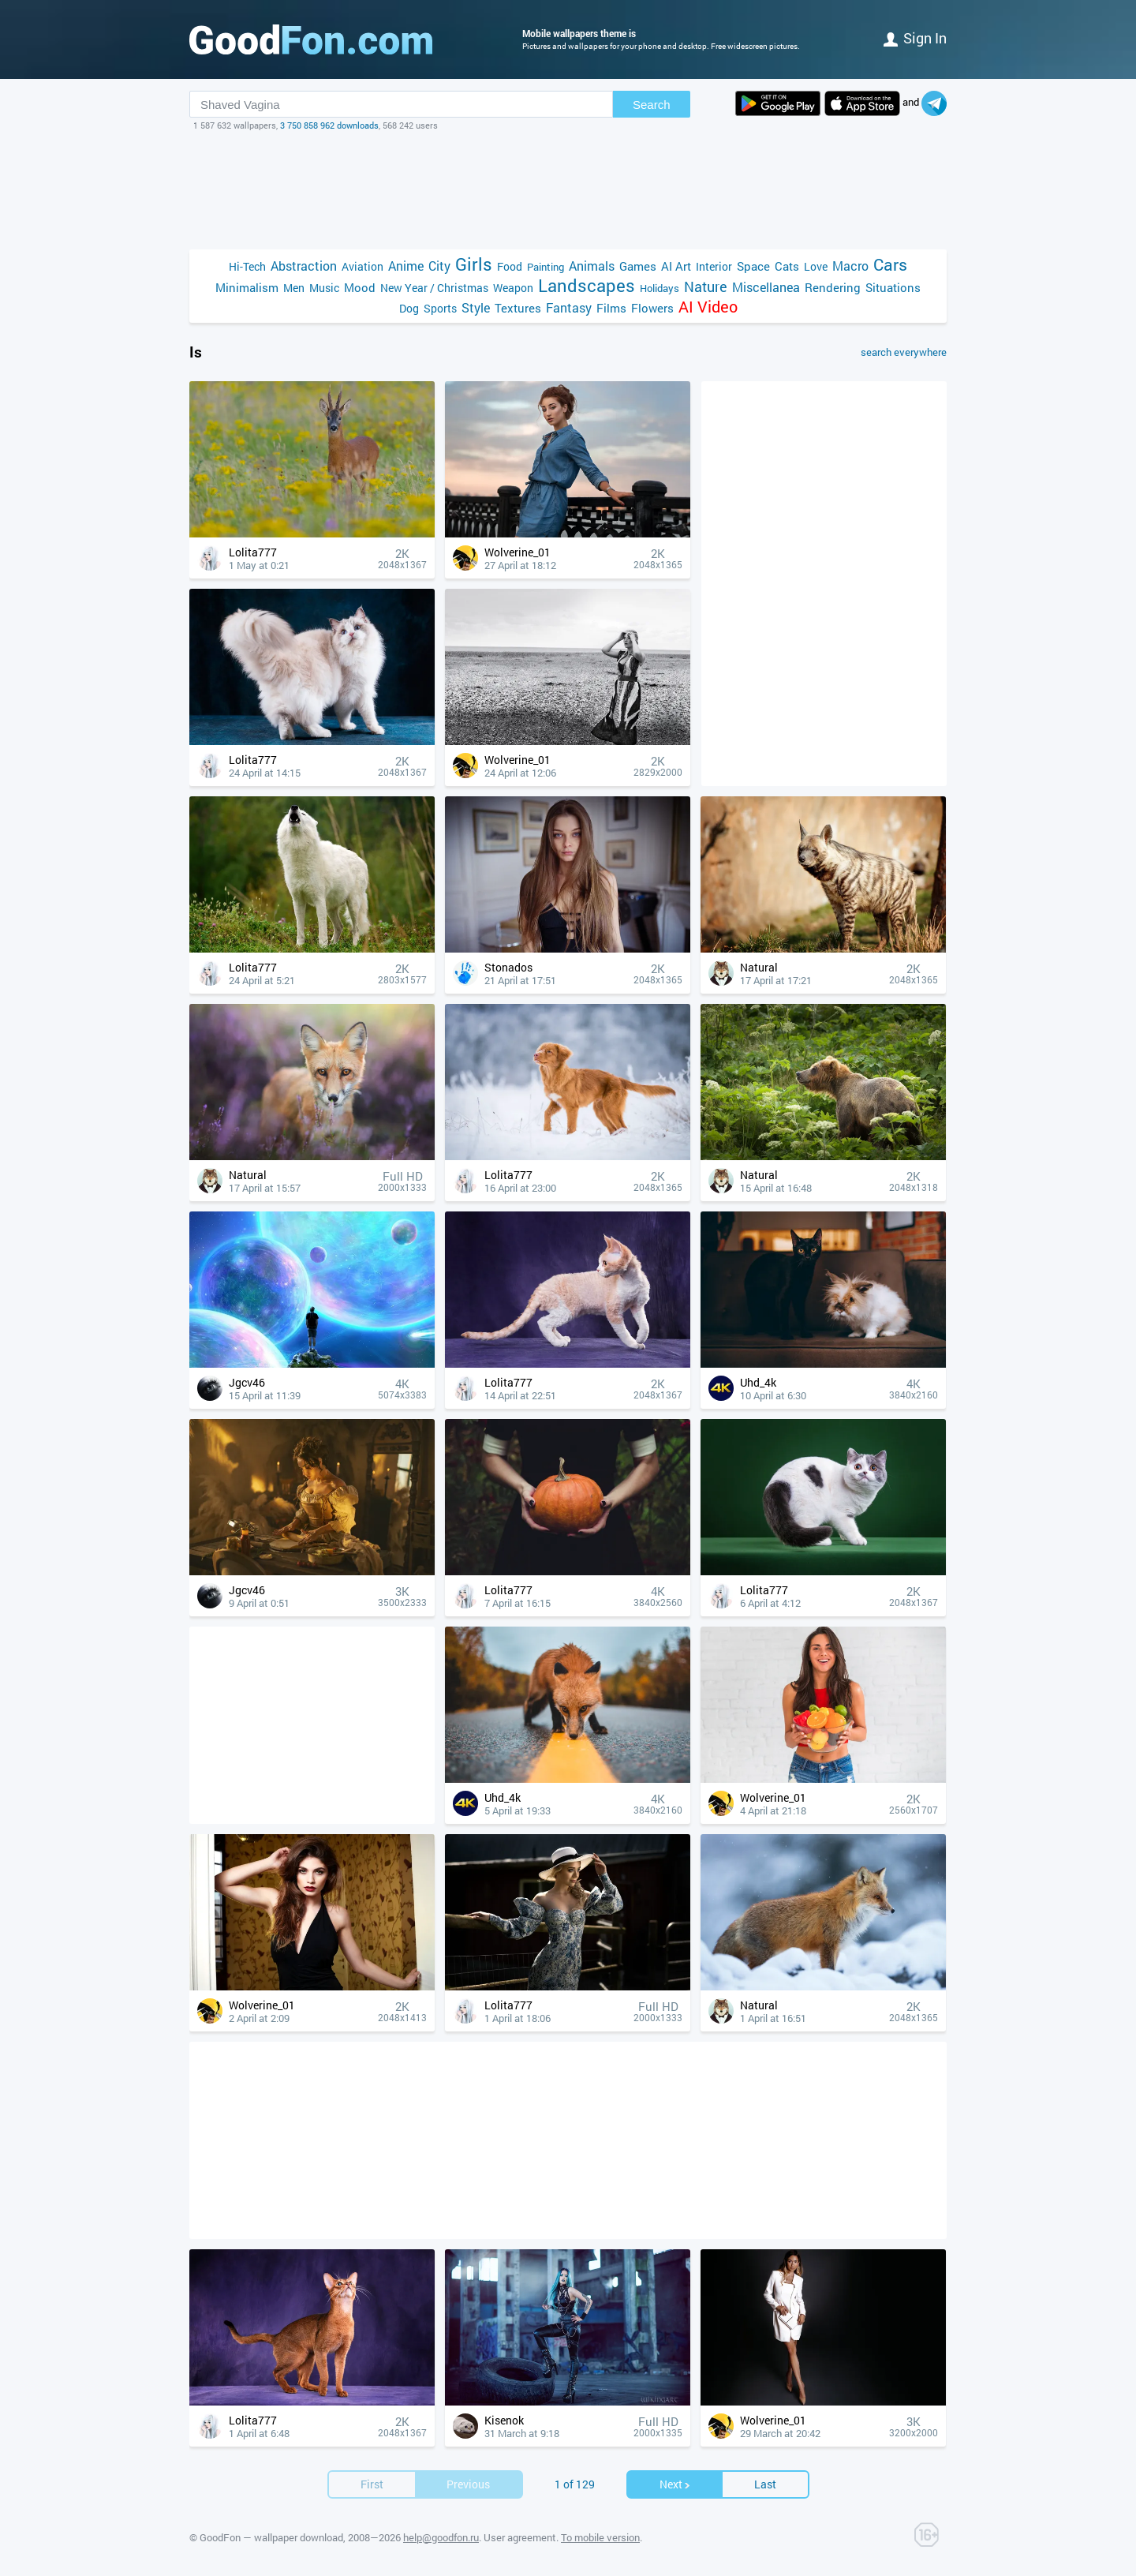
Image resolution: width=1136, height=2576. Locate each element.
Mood (360, 287)
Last (765, 2484)
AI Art (676, 266)
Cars (890, 265)
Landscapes (586, 285)
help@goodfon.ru (441, 2537)
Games (637, 266)
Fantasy (569, 307)
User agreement (520, 2537)
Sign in (915, 37)
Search (652, 104)
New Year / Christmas (434, 287)
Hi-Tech (247, 266)
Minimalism (246, 287)
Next (675, 2484)
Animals (592, 265)
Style (476, 307)
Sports (440, 308)
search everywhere (904, 352)
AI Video (708, 307)
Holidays (659, 288)
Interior (714, 266)
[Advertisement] (568, 190)
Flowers (652, 308)
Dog (409, 308)
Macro (850, 265)
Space (753, 266)
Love (816, 266)
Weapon (513, 287)
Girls (473, 264)
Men (294, 287)
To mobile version (600, 2537)
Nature (705, 287)
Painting (545, 267)
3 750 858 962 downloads (329, 125)
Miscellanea (766, 287)
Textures (518, 308)
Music (324, 287)
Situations (893, 287)
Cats (787, 266)
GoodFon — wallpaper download (271, 2537)
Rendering (833, 287)
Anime (406, 265)
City (439, 265)
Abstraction (304, 265)
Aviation (362, 266)
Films (611, 308)
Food (509, 266)
